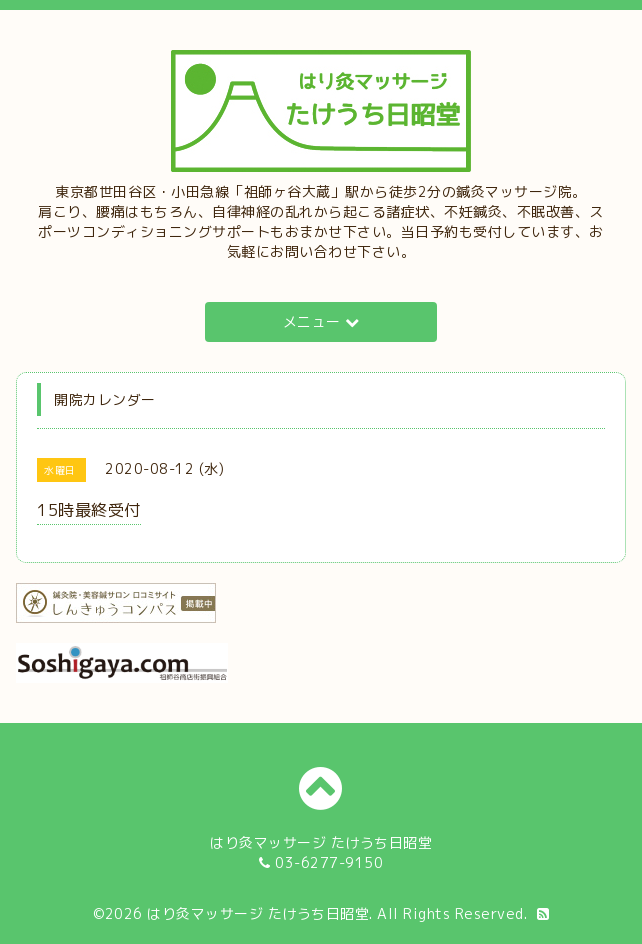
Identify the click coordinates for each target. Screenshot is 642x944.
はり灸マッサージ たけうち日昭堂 (258, 913)
